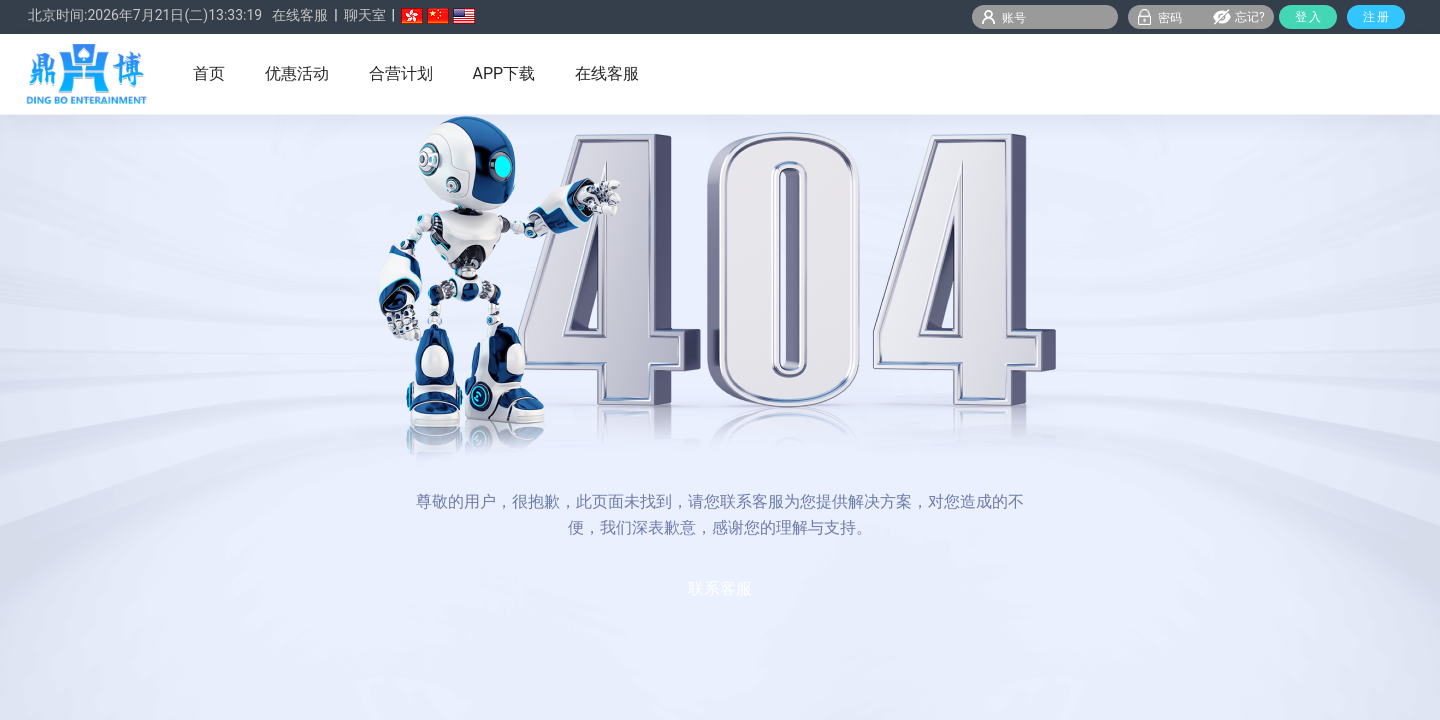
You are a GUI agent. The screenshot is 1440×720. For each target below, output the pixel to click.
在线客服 (300, 15)
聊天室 (365, 15)
